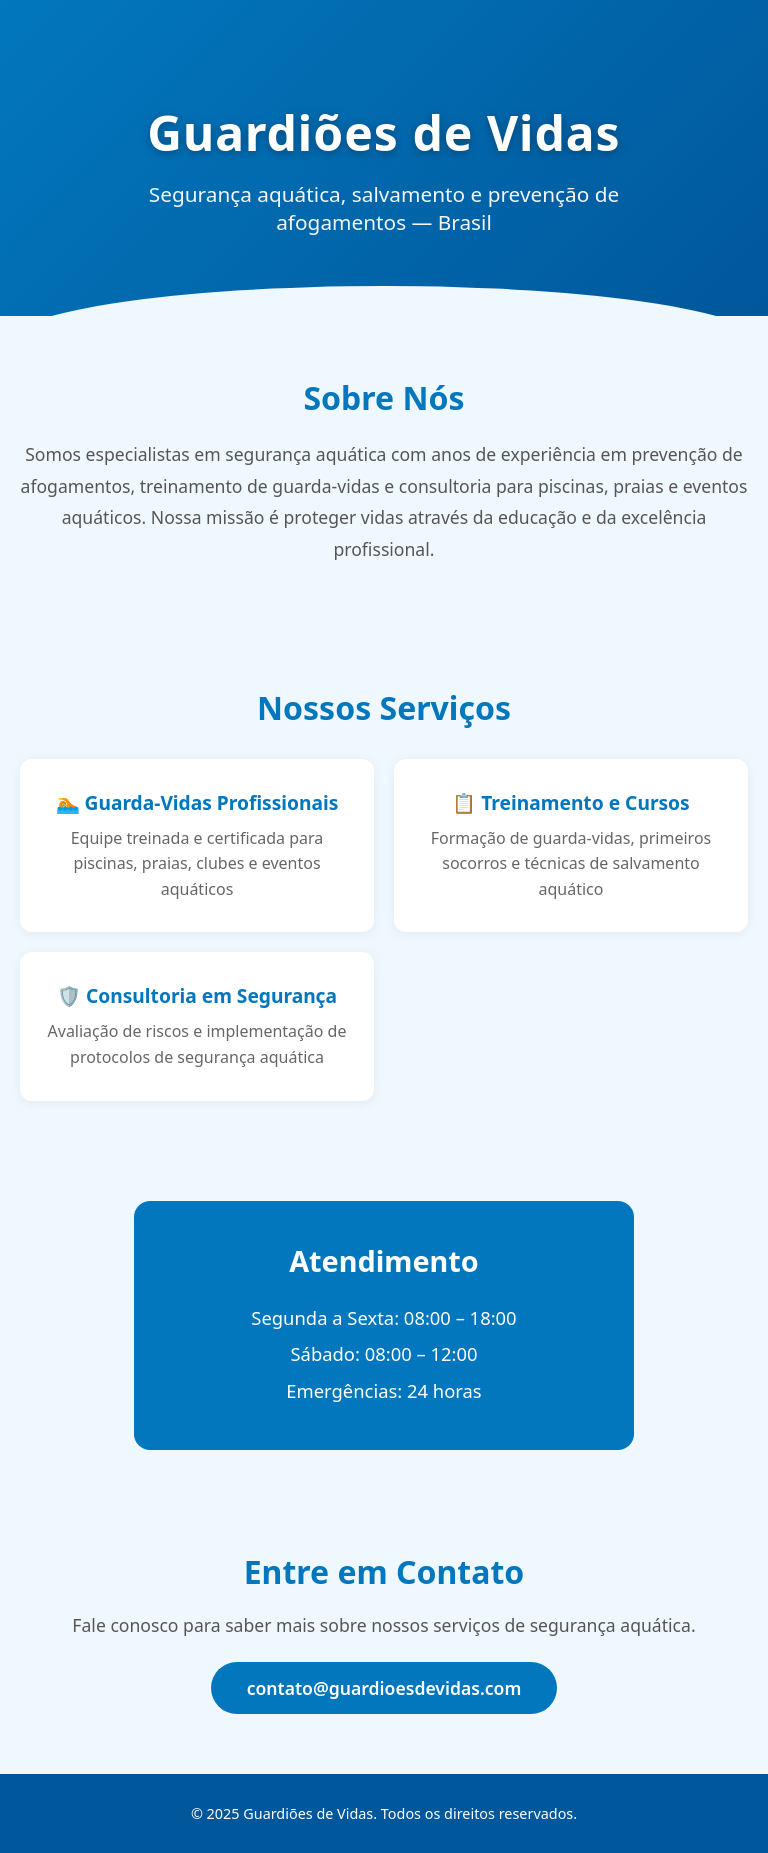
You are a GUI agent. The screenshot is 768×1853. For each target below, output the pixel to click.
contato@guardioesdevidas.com (384, 1688)
